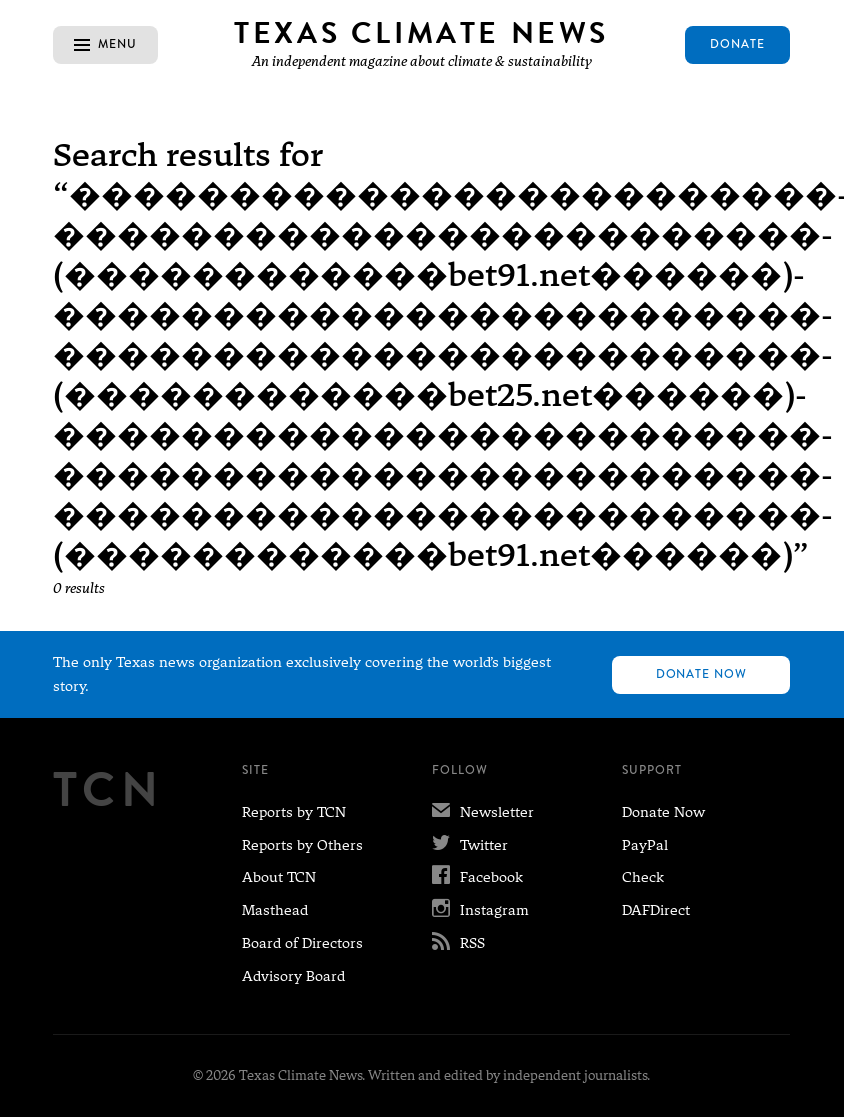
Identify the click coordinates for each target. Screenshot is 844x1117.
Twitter (470, 845)
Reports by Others (302, 845)
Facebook (477, 877)
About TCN (279, 877)
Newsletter (483, 812)
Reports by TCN (294, 812)
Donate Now (702, 674)
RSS (458, 943)
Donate (737, 44)
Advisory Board (293, 976)
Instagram (480, 910)
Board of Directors (302, 943)
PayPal (645, 845)
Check (643, 877)
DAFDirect (656, 910)
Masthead (275, 910)
